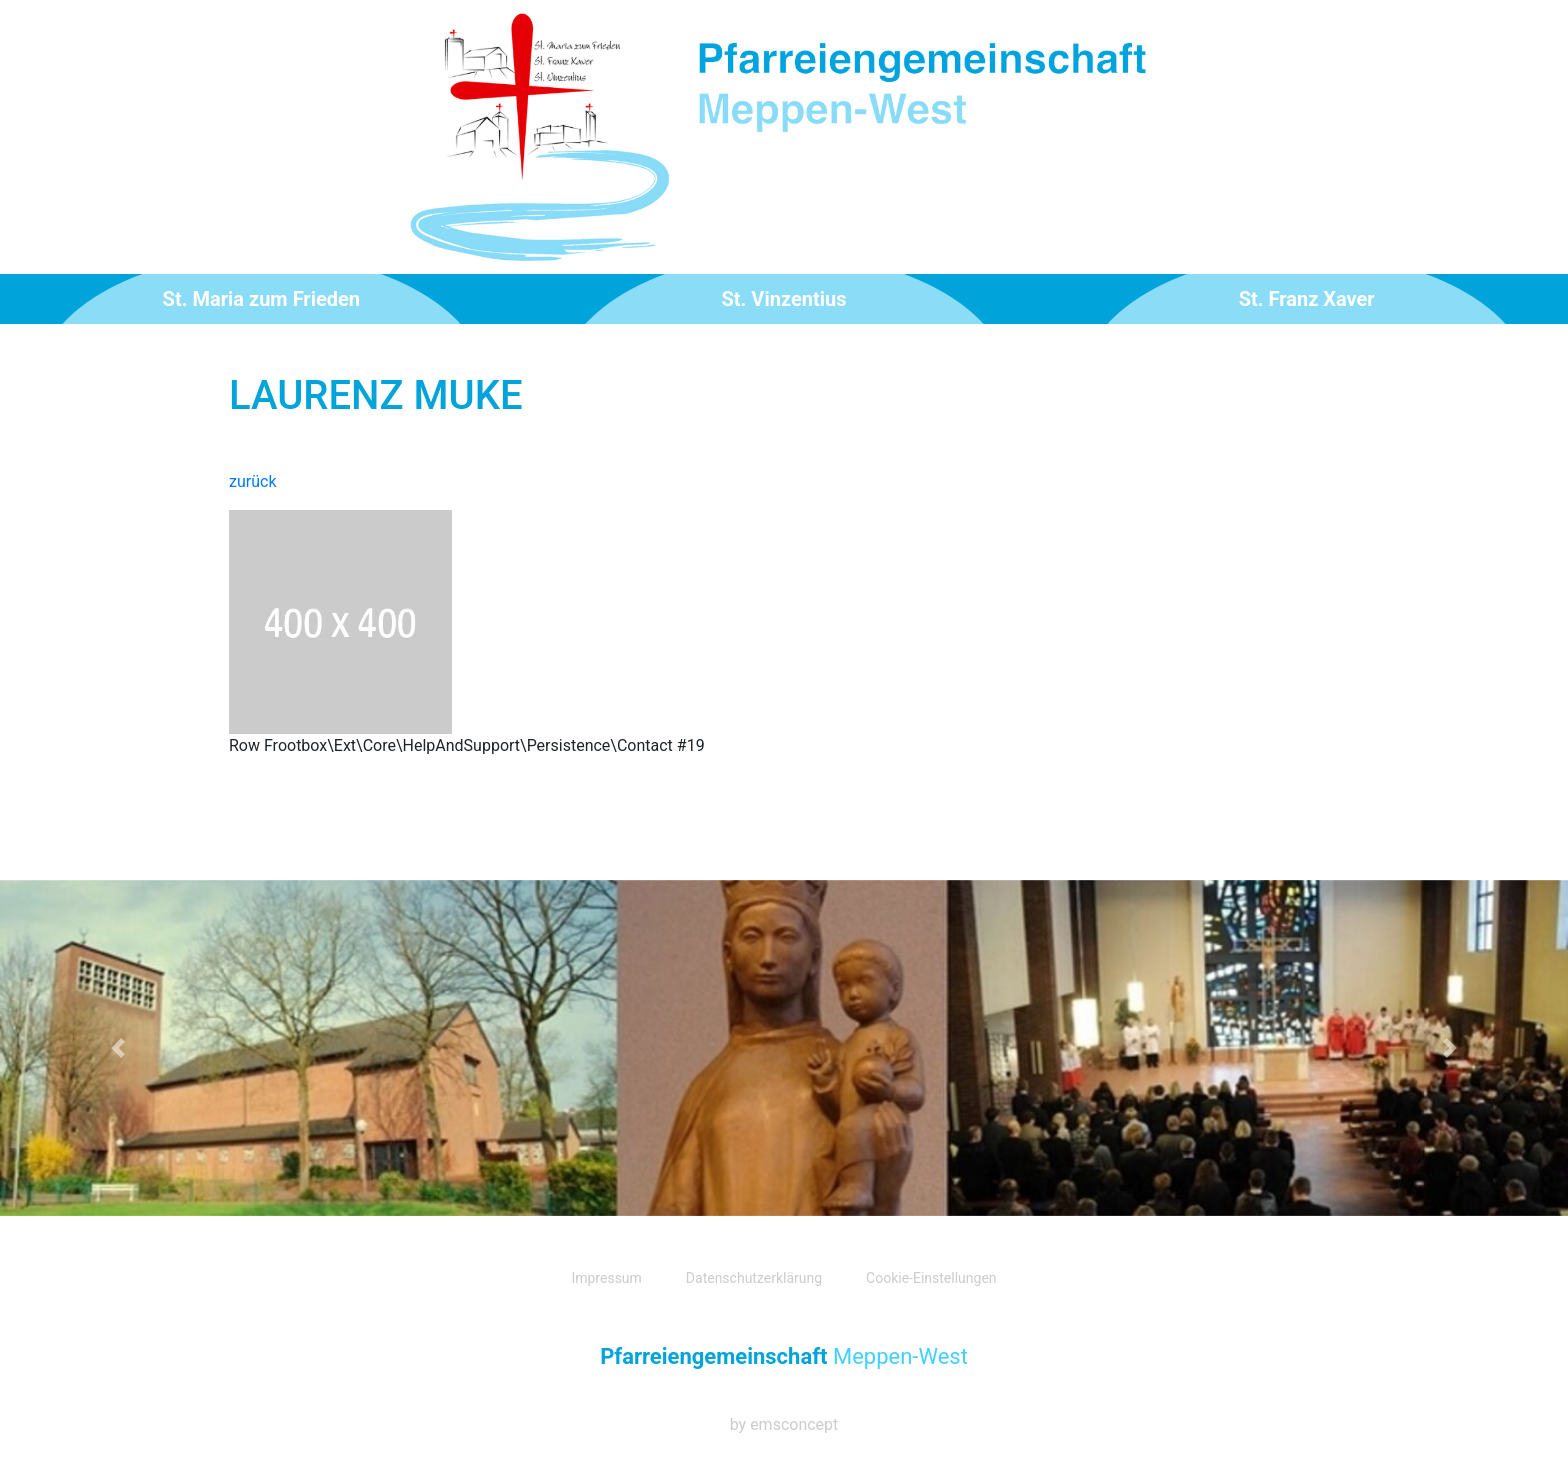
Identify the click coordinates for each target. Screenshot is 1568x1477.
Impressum (606, 1278)
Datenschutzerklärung (754, 1278)
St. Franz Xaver (1307, 299)
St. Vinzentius (784, 299)
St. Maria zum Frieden (261, 299)
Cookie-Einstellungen (931, 1278)
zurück (252, 481)
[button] (117, 1048)
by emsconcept (784, 1424)
